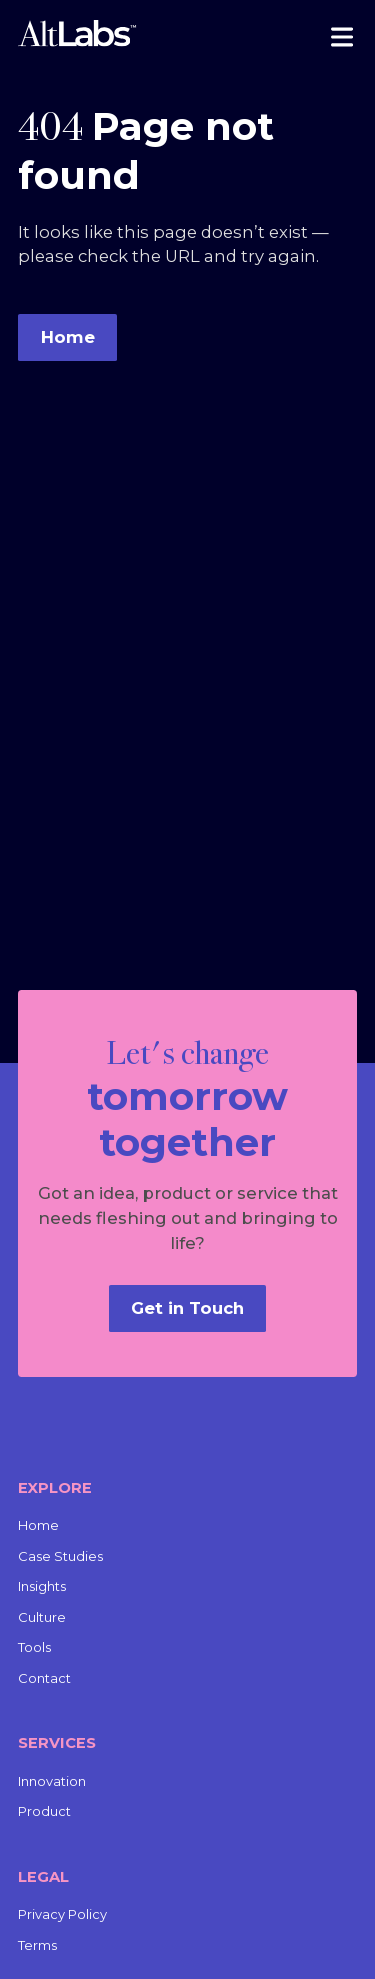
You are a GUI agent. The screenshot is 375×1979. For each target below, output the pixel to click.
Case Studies (60, 1556)
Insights (42, 1586)
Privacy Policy (62, 1914)
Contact (44, 1678)
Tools (34, 1647)
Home (38, 1525)
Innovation (52, 1781)
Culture (42, 1617)
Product (44, 1811)
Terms (37, 1945)
